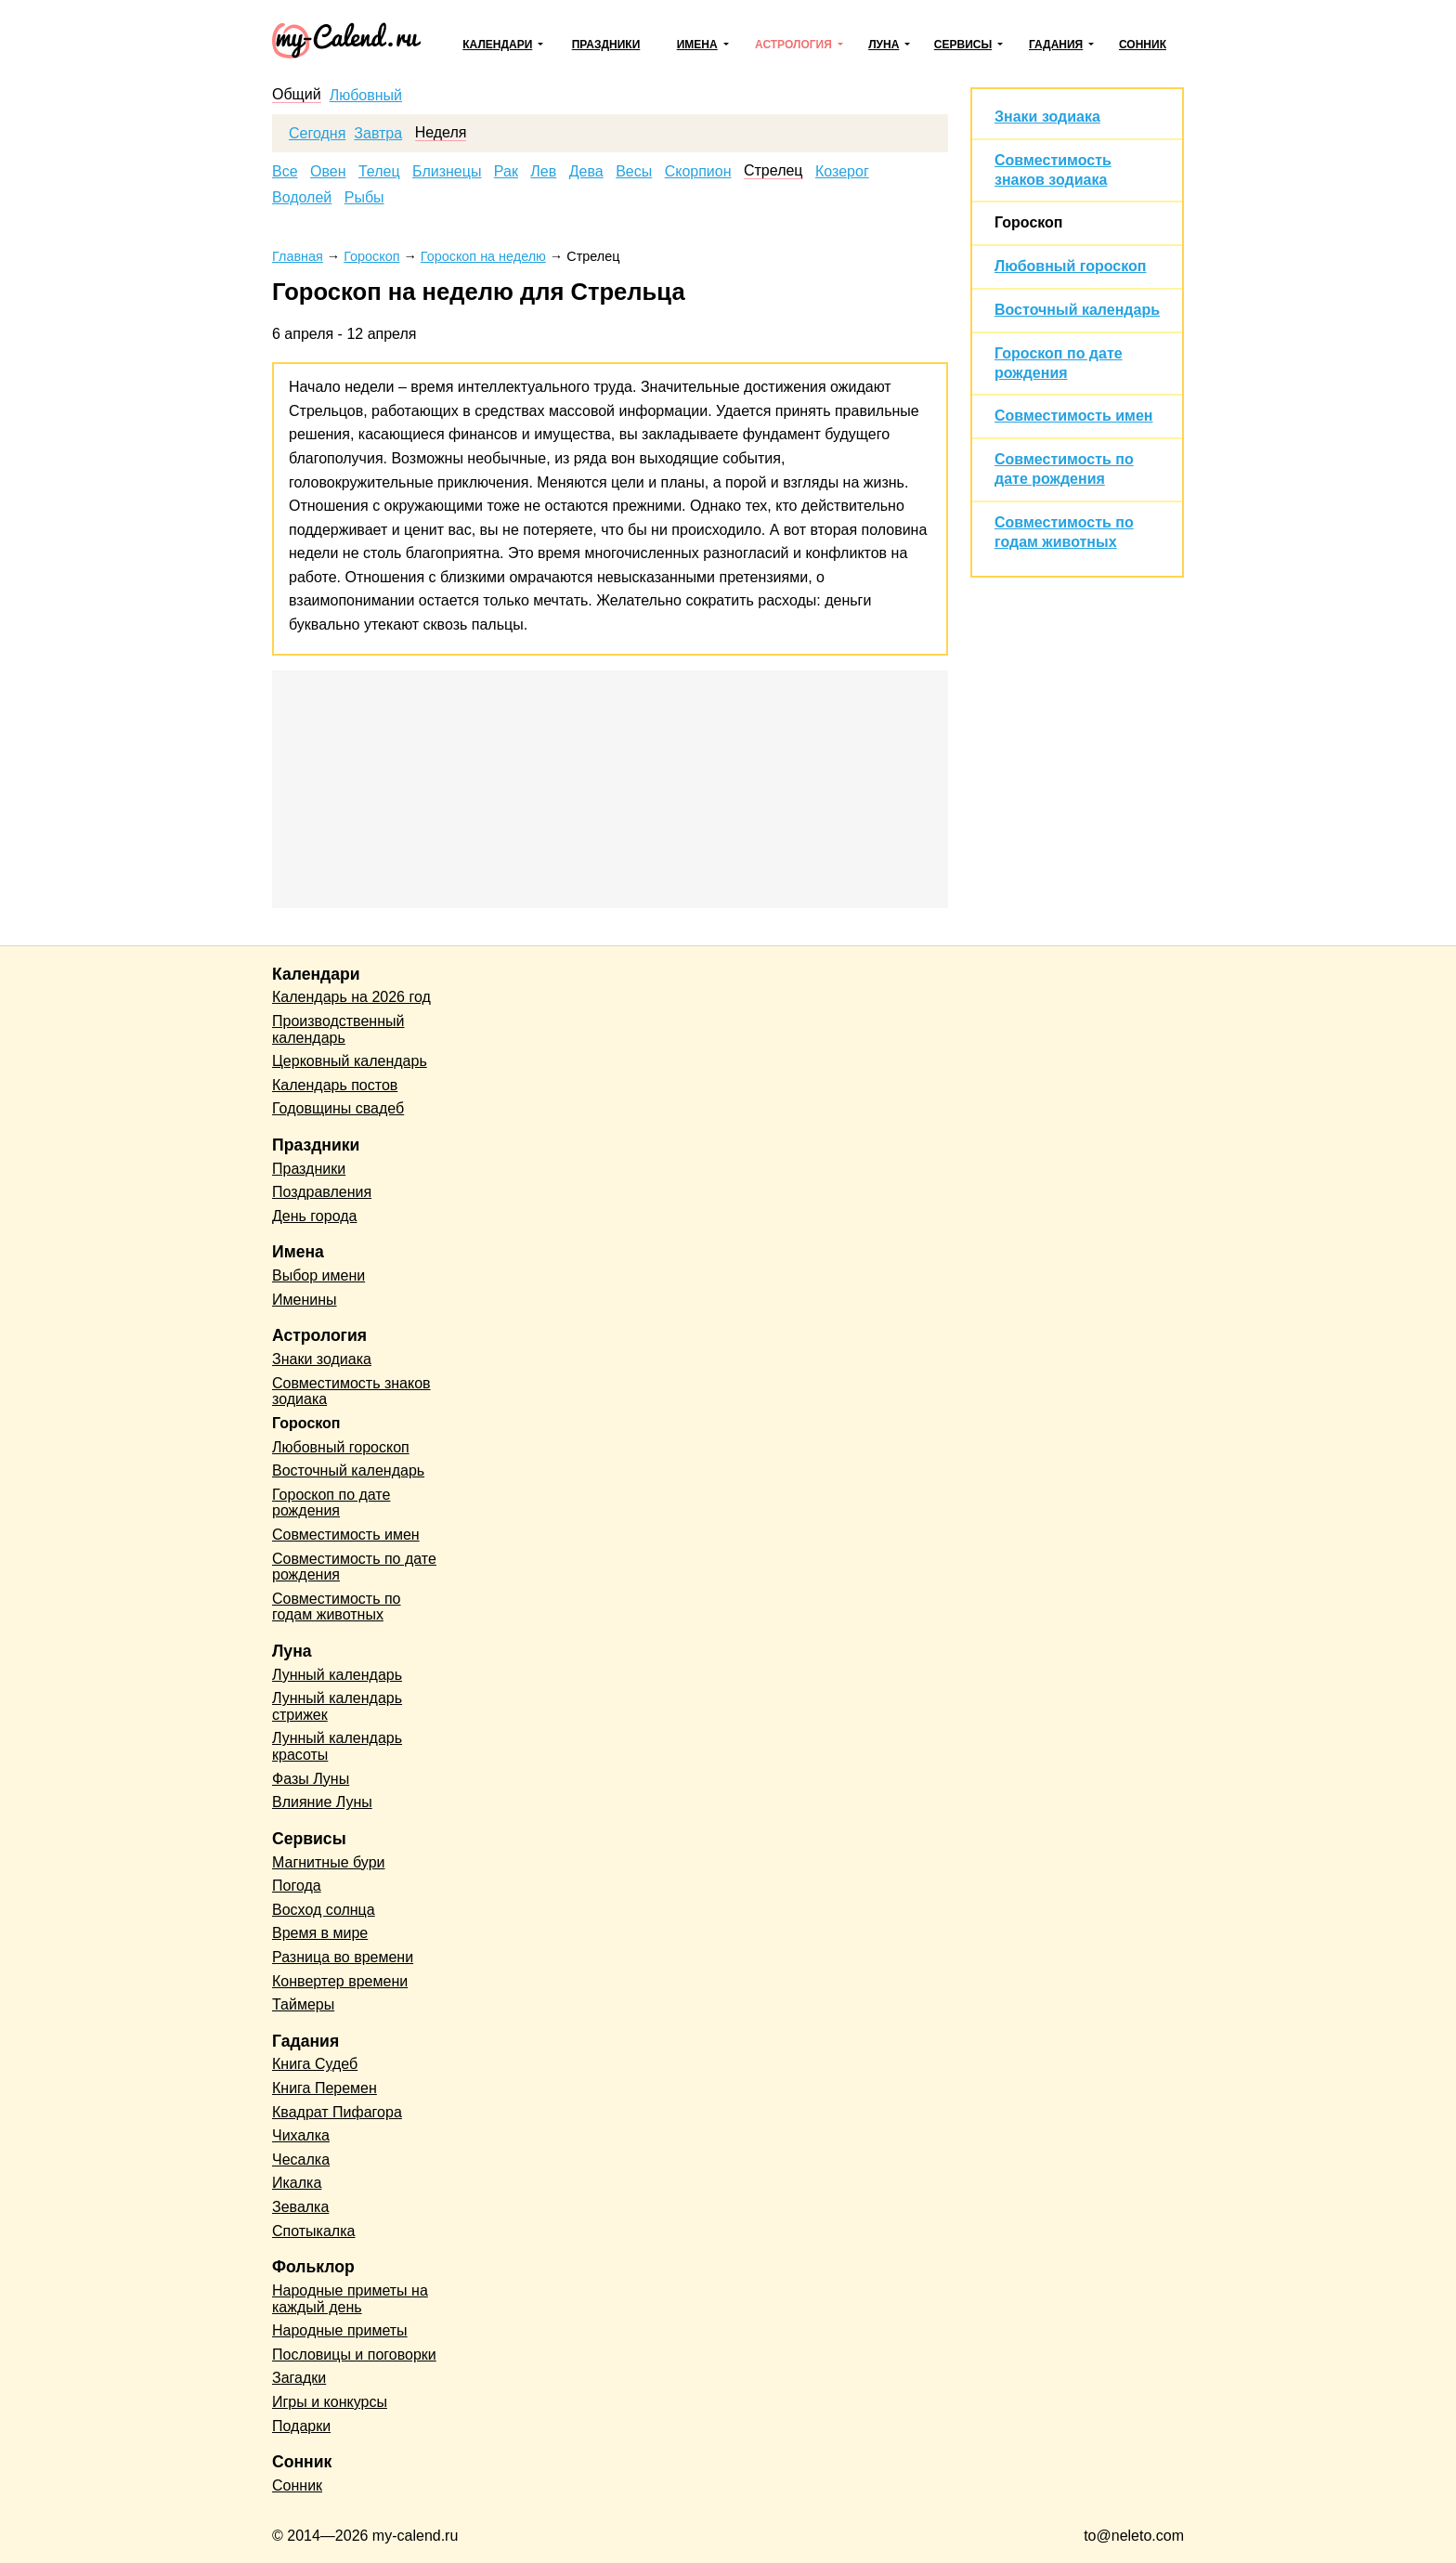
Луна (883, 44)
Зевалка (300, 2207)
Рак (506, 171)
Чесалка (301, 2159)
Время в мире (320, 1933)
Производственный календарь (338, 1029)
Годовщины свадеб (338, 1108)
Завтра (378, 133)
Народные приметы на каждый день (350, 2299)
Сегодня (317, 133)
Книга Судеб (315, 2064)
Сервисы (963, 44)
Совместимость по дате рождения (354, 1567)
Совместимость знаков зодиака (351, 1391)
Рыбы (364, 197)
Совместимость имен (1073, 415)
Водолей (302, 197)
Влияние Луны (322, 1802)
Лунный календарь (337, 1675)
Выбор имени (318, 1275)
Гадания (1056, 44)
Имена (697, 44)
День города (314, 1216)
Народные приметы (340, 2330)
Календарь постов (334, 1085)
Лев (543, 171)
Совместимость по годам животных (336, 1607)
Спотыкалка (313, 2231)
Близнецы (446, 171)
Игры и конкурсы (329, 2402)
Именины (304, 1300)
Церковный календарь (349, 1061)
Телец (379, 171)
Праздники (606, 44)
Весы (634, 171)
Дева (586, 171)
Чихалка (301, 2135)
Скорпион (698, 171)
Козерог (842, 171)
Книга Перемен (324, 2088)
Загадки (299, 2378)
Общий (296, 94)
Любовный (366, 95)
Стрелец (773, 170)
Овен (328, 171)
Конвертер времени (340, 1981)
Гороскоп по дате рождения (331, 1503)
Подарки (301, 2426)
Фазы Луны (310, 1779)
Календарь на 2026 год (351, 997)
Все (285, 171)
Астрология (793, 44)
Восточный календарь (1077, 310)
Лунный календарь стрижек (337, 1706)
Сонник (1142, 44)
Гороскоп (1028, 222)
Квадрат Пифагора (337, 2112)
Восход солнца (323, 1910)
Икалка (296, 2183)
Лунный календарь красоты (337, 1746)
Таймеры (303, 2004)
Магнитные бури (328, 1862)
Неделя (441, 132)
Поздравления (321, 1192)
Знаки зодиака (1047, 116)
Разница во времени (342, 1957)
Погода (296, 1885)
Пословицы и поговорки (354, 2354)
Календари (497, 44)
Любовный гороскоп (1070, 266)
